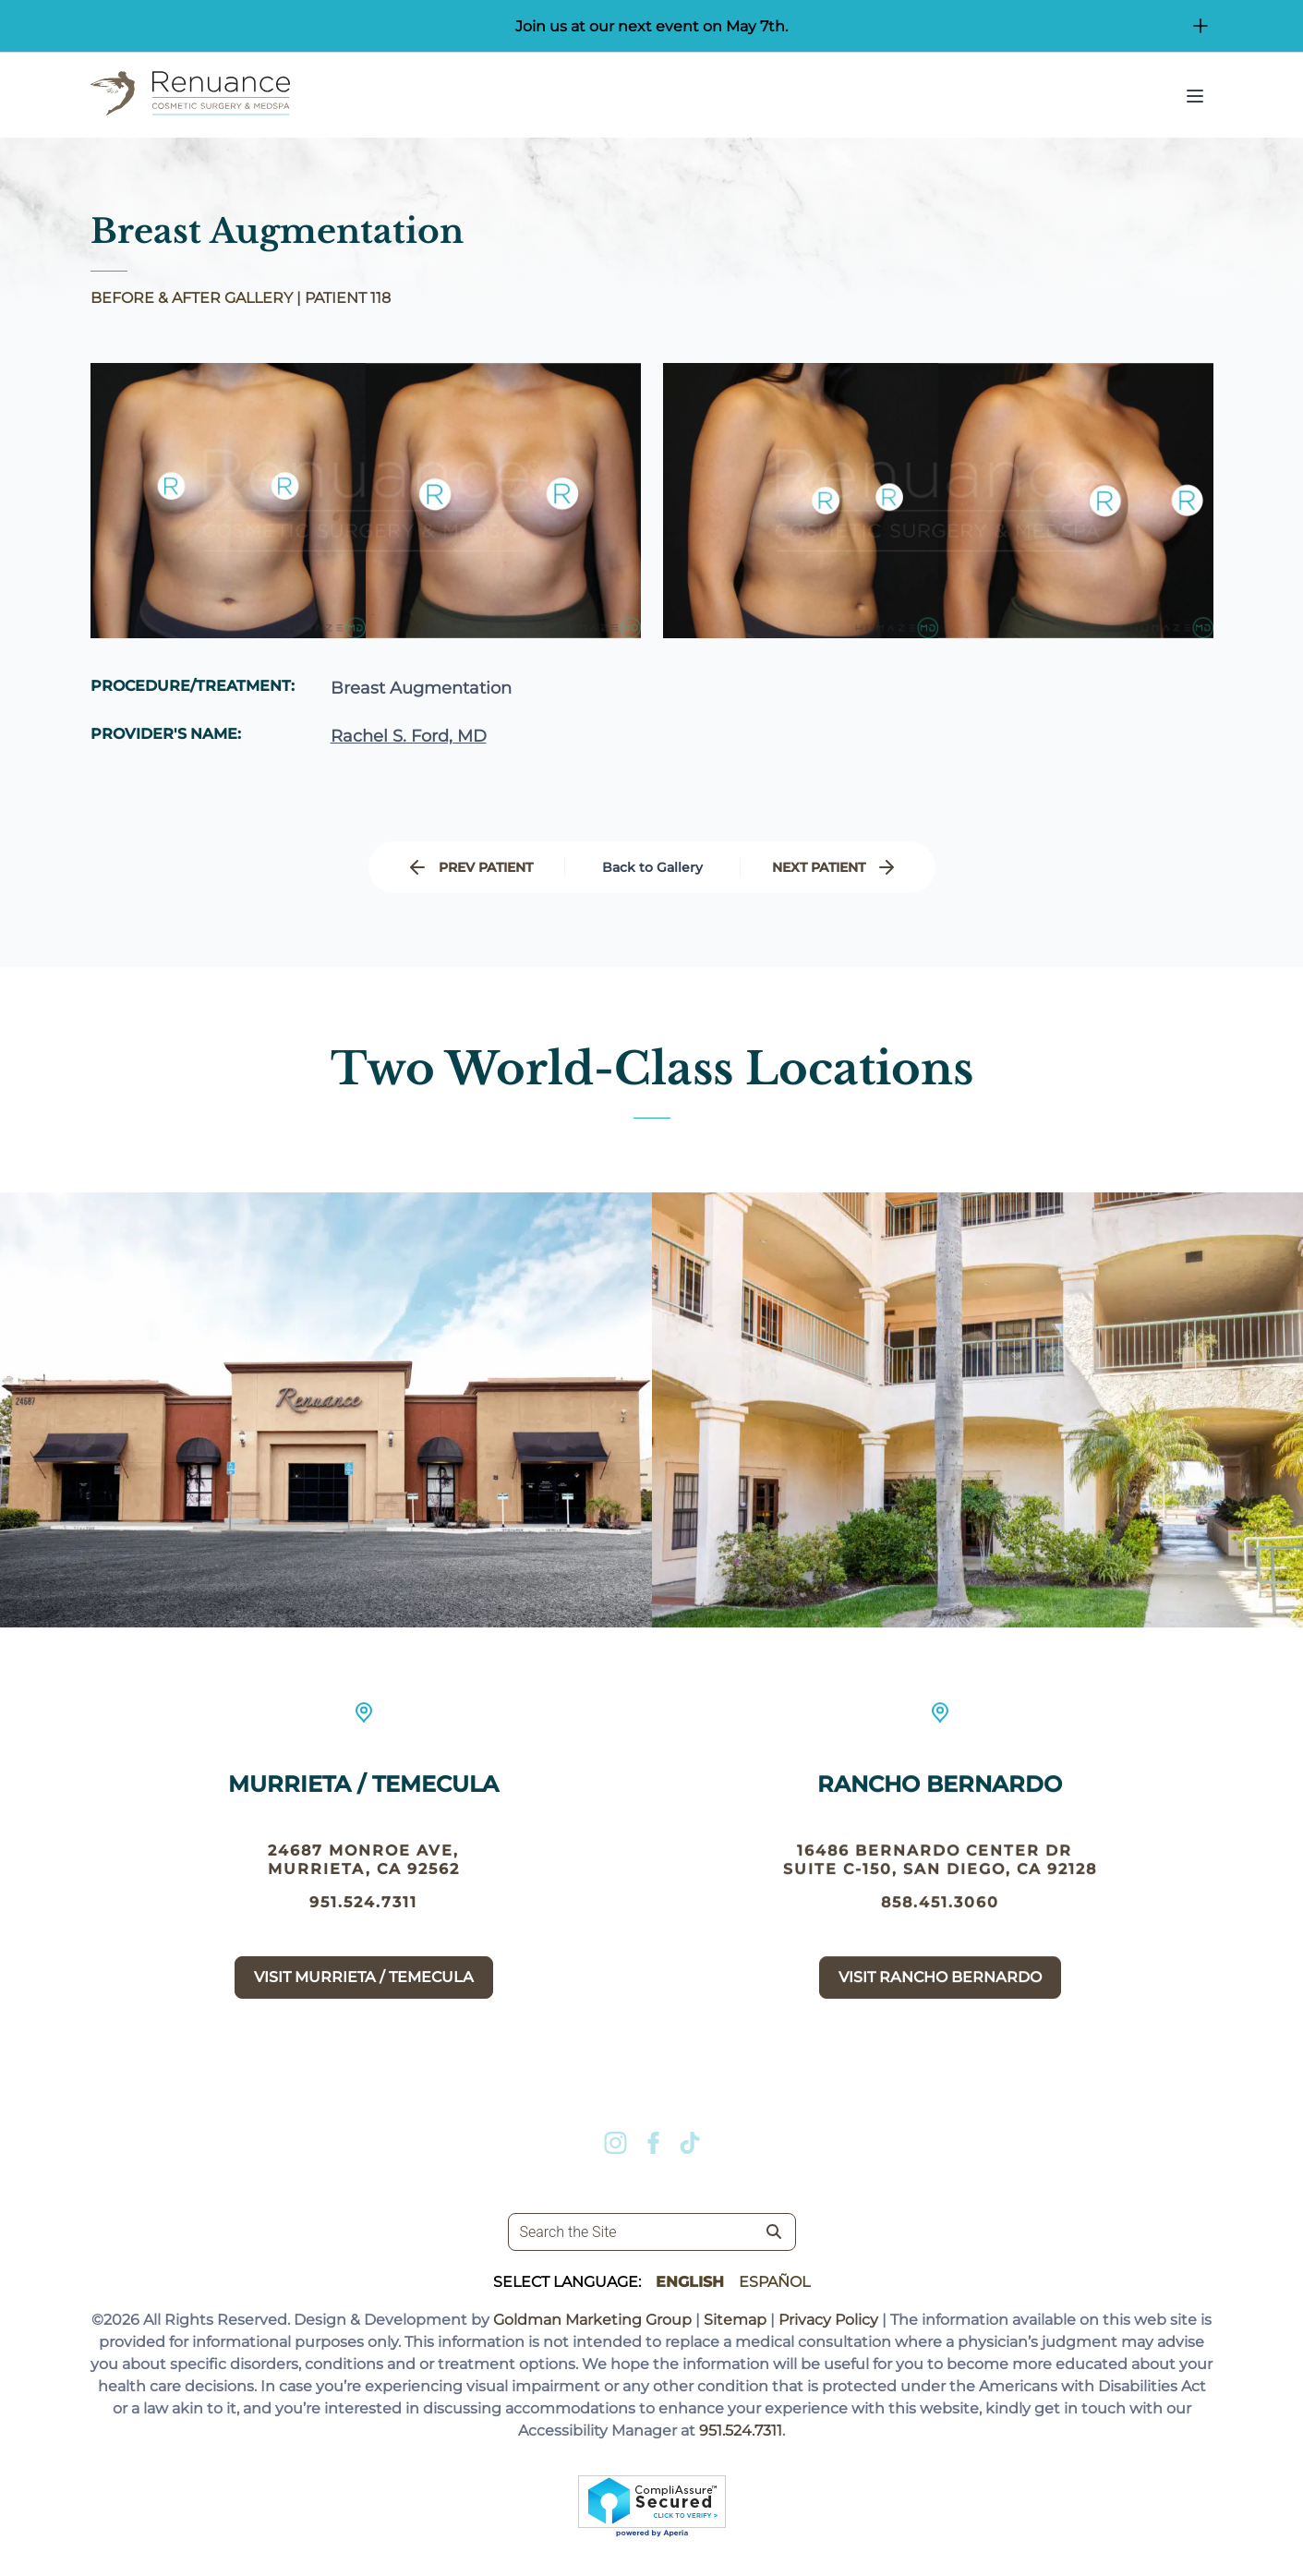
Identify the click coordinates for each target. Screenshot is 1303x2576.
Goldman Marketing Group (592, 2319)
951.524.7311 (363, 1912)
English (690, 2282)
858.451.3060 (940, 1936)
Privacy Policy (828, 2319)
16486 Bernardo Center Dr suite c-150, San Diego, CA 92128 (940, 1894)
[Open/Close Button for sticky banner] (1200, 26)
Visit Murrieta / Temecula (364, 1987)
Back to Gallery (652, 867)
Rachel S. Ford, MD (409, 737)
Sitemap (735, 2319)
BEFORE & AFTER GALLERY (191, 298)
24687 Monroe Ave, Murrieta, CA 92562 (364, 1870)
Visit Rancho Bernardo (940, 2011)
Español (774, 2282)
